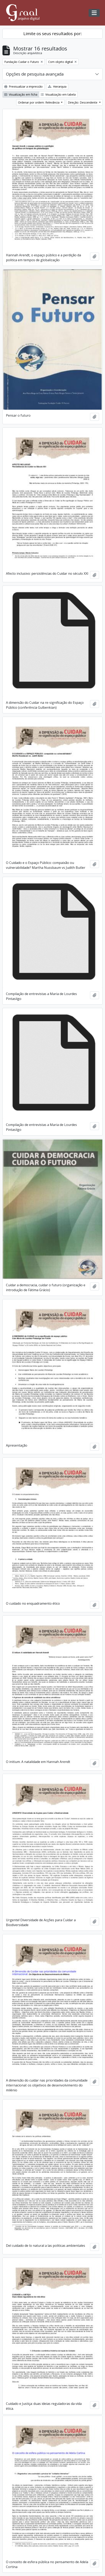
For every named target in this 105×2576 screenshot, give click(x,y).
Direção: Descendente (83, 102)
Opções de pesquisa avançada (35, 74)
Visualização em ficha (20, 94)
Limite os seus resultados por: (52, 33)
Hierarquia (57, 86)
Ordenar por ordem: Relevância (39, 102)
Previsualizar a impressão (23, 86)
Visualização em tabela (58, 94)
